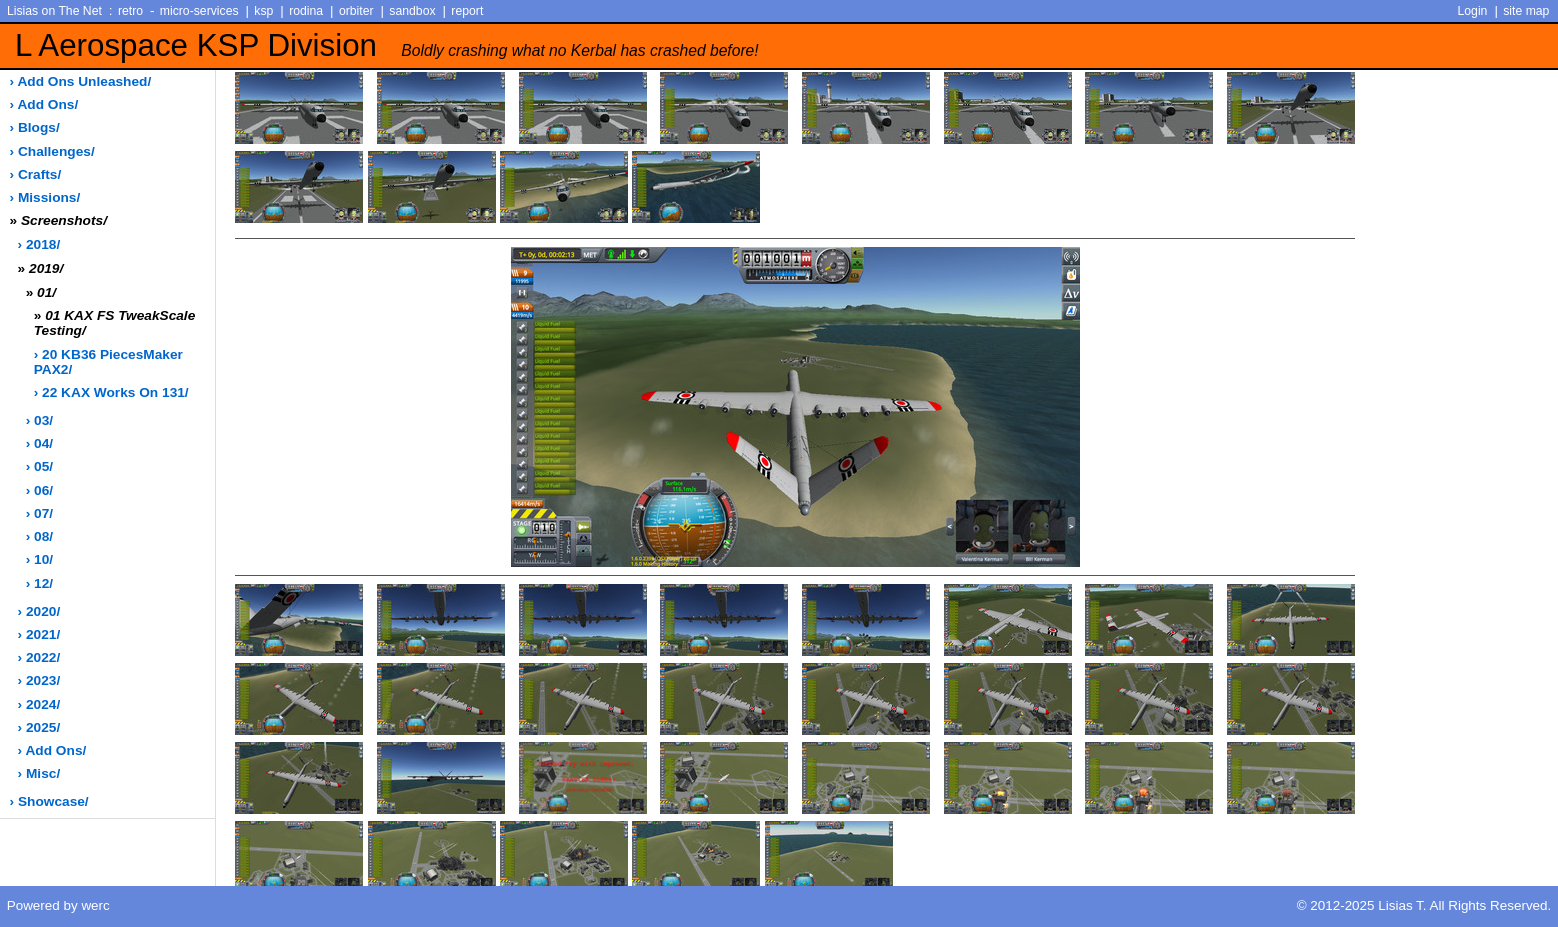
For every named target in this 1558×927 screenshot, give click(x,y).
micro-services (199, 11)
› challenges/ (52, 151)
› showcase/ (49, 801)
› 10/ (39, 559)
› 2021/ (39, 634)
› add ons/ (44, 104)
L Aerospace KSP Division (387, 45)
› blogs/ (35, 127)
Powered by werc (58, 905)
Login (1473, 11)
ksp (263, 11)
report (467, 11)
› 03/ (39, 420)
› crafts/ (36, 174)
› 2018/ (39, 244)
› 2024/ (39, 704)
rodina (306, 11)
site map (1526, 11)
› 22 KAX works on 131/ (111, 392)
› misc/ (39, 773)
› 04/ (39, 443)
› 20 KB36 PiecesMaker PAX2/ (108, 362)
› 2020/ (39, 611)
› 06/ (39, 490)
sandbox (412, 11)
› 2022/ (39, 657)
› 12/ (39, 583)
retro (130, 11)
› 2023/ (39, 680)
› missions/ (45, 197)
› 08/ (39, 536)
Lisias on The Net (54, 11)
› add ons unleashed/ (81, 81)
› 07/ (39, 513)
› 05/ (39, 466)
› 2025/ (39, 727)
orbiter (356, 11)
